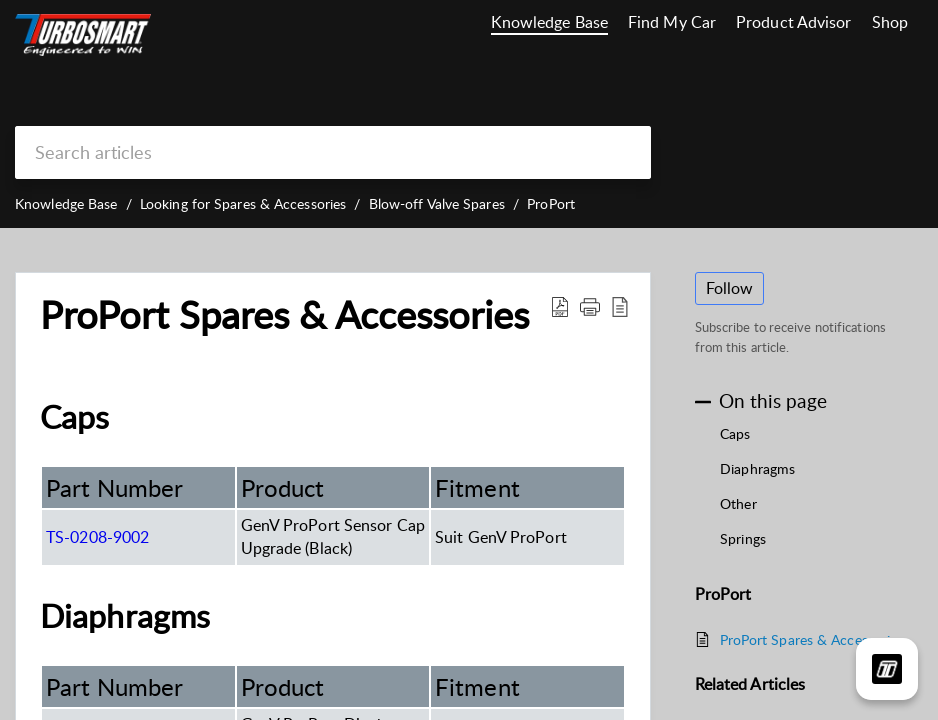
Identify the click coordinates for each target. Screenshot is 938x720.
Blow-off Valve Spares (437, 203)
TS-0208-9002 (97, 537)
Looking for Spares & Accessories (243, 203)
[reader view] (620, 306)
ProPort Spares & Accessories (284, 315)
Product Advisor (794, 22)
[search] (333, 152)
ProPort (551, 203)
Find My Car (672, 22)
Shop (890, 22)
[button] (590, 306)
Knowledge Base (549, 22)
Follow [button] (730, 288)
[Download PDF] (560, 306)
